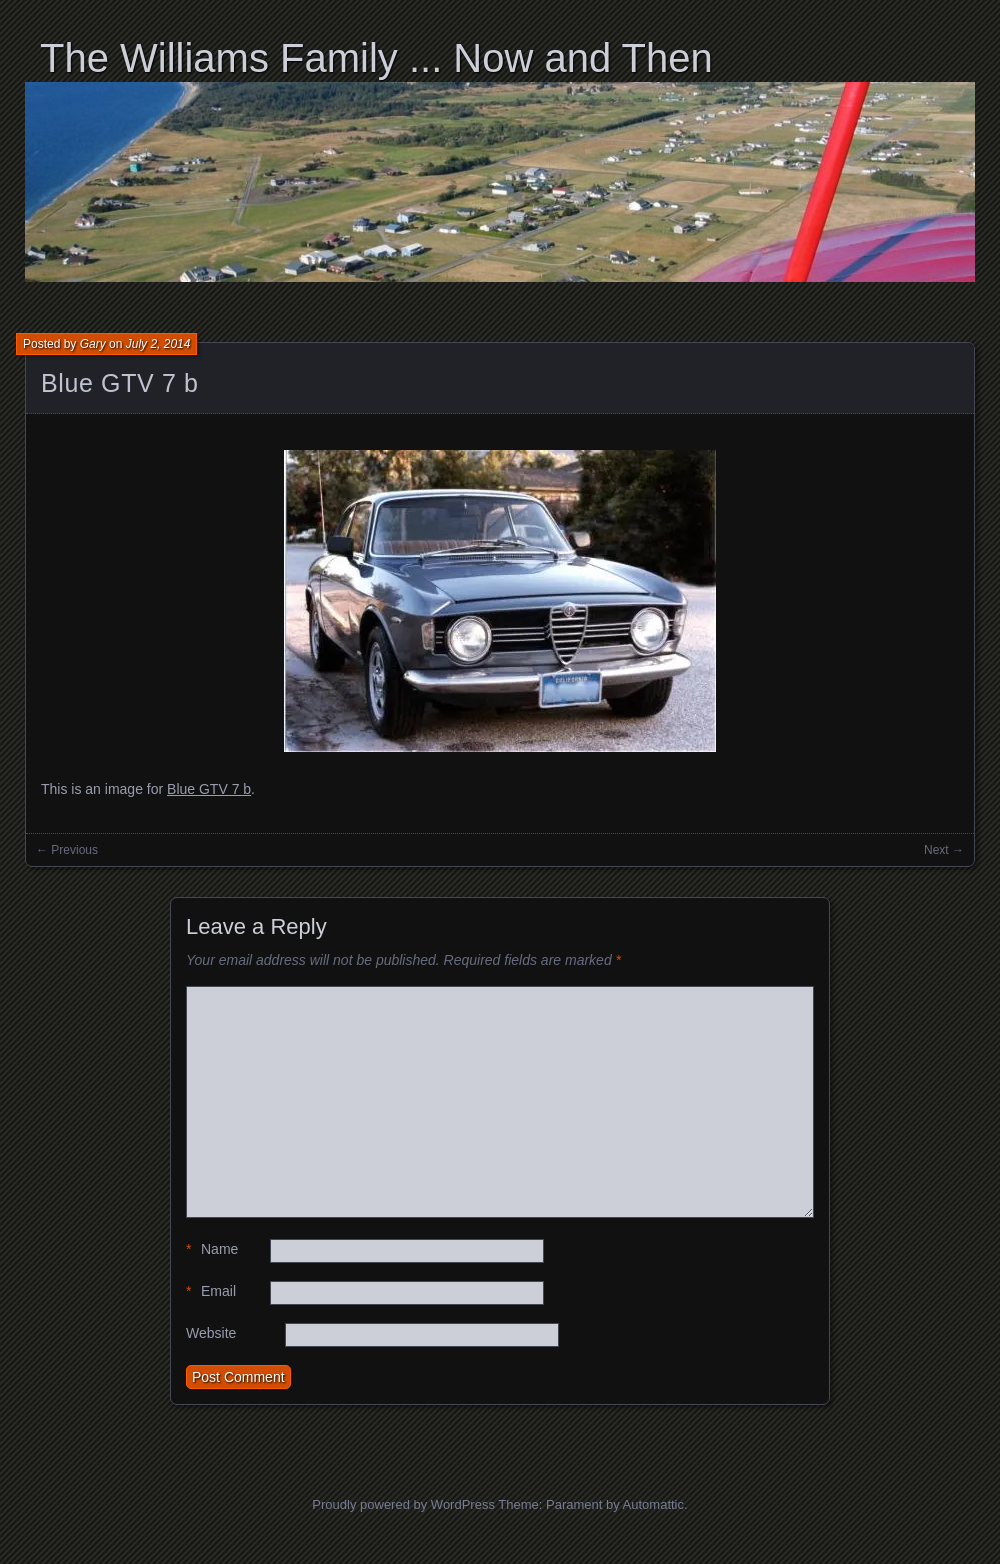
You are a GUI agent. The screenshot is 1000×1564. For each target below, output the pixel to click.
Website (211, 1333)
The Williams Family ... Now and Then (376, 58)
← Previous (67, 850)
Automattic (653, 1504)
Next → (944, 850)
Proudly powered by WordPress (403, 1504)
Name (212, 1249)
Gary (93, 344)
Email (211, 1291)
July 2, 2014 (158, 344)
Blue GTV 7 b (120, 383)
